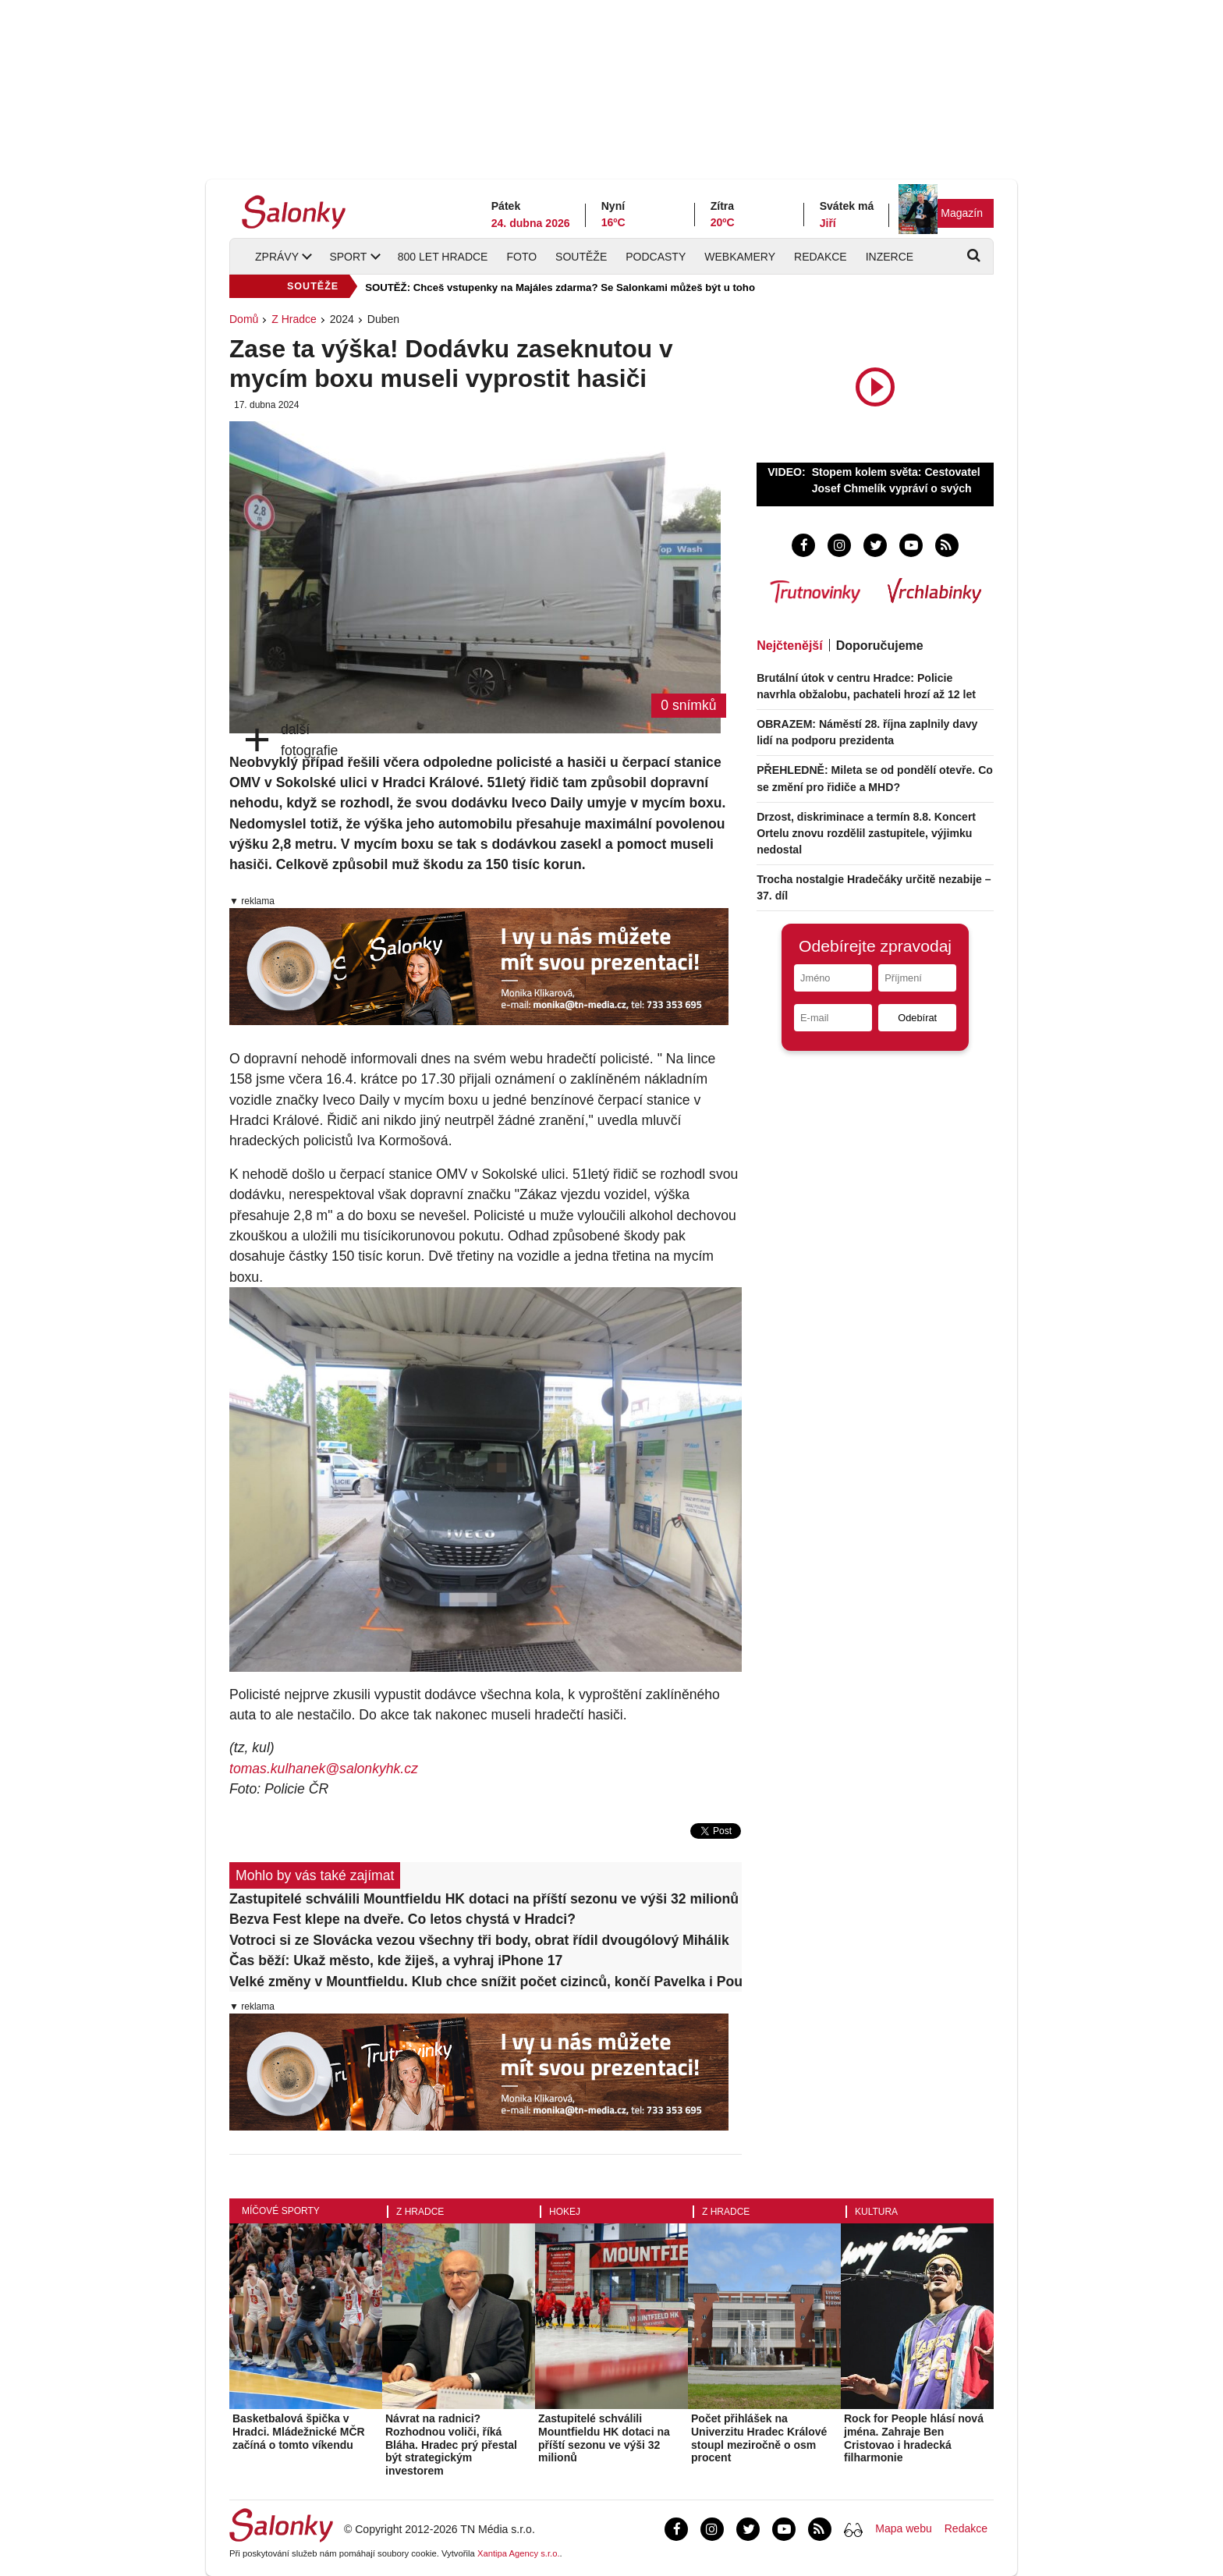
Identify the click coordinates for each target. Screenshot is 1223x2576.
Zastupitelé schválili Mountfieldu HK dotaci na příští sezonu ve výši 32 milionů (484, 1899)
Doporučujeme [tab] (879, 645)
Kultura (876, 2211)
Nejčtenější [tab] (789, 645)
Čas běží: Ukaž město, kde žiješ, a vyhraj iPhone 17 (395, 1960)
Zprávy (277, 256)
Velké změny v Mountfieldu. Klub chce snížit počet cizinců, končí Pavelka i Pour (485, 1981)
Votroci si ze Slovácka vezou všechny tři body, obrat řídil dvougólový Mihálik (479, 1940)
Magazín (962, 213)
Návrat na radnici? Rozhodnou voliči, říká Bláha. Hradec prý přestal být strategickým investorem (451, 2444)
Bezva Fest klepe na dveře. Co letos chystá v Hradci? (402, 1919)
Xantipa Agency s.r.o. (518, 2553)
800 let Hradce (443, 256)
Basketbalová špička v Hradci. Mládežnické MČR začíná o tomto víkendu (298, 2431)
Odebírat (917, 1018)
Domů (243, 319)
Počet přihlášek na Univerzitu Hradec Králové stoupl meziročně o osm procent (759, 2438)
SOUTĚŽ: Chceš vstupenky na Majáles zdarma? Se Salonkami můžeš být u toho (560, 287)
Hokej (564, 2211)
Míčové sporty (281, 2210)
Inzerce (889, 256)
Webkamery (739, 256)
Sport (348, 256)
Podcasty (656, 256)
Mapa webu (903, 2528)
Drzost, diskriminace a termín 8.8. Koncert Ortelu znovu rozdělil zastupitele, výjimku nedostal (866, 833)
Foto (521, 256)
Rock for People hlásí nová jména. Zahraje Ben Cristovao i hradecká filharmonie (914, 2438)
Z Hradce (294, 319)
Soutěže (581, 256)
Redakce (820, 256)
